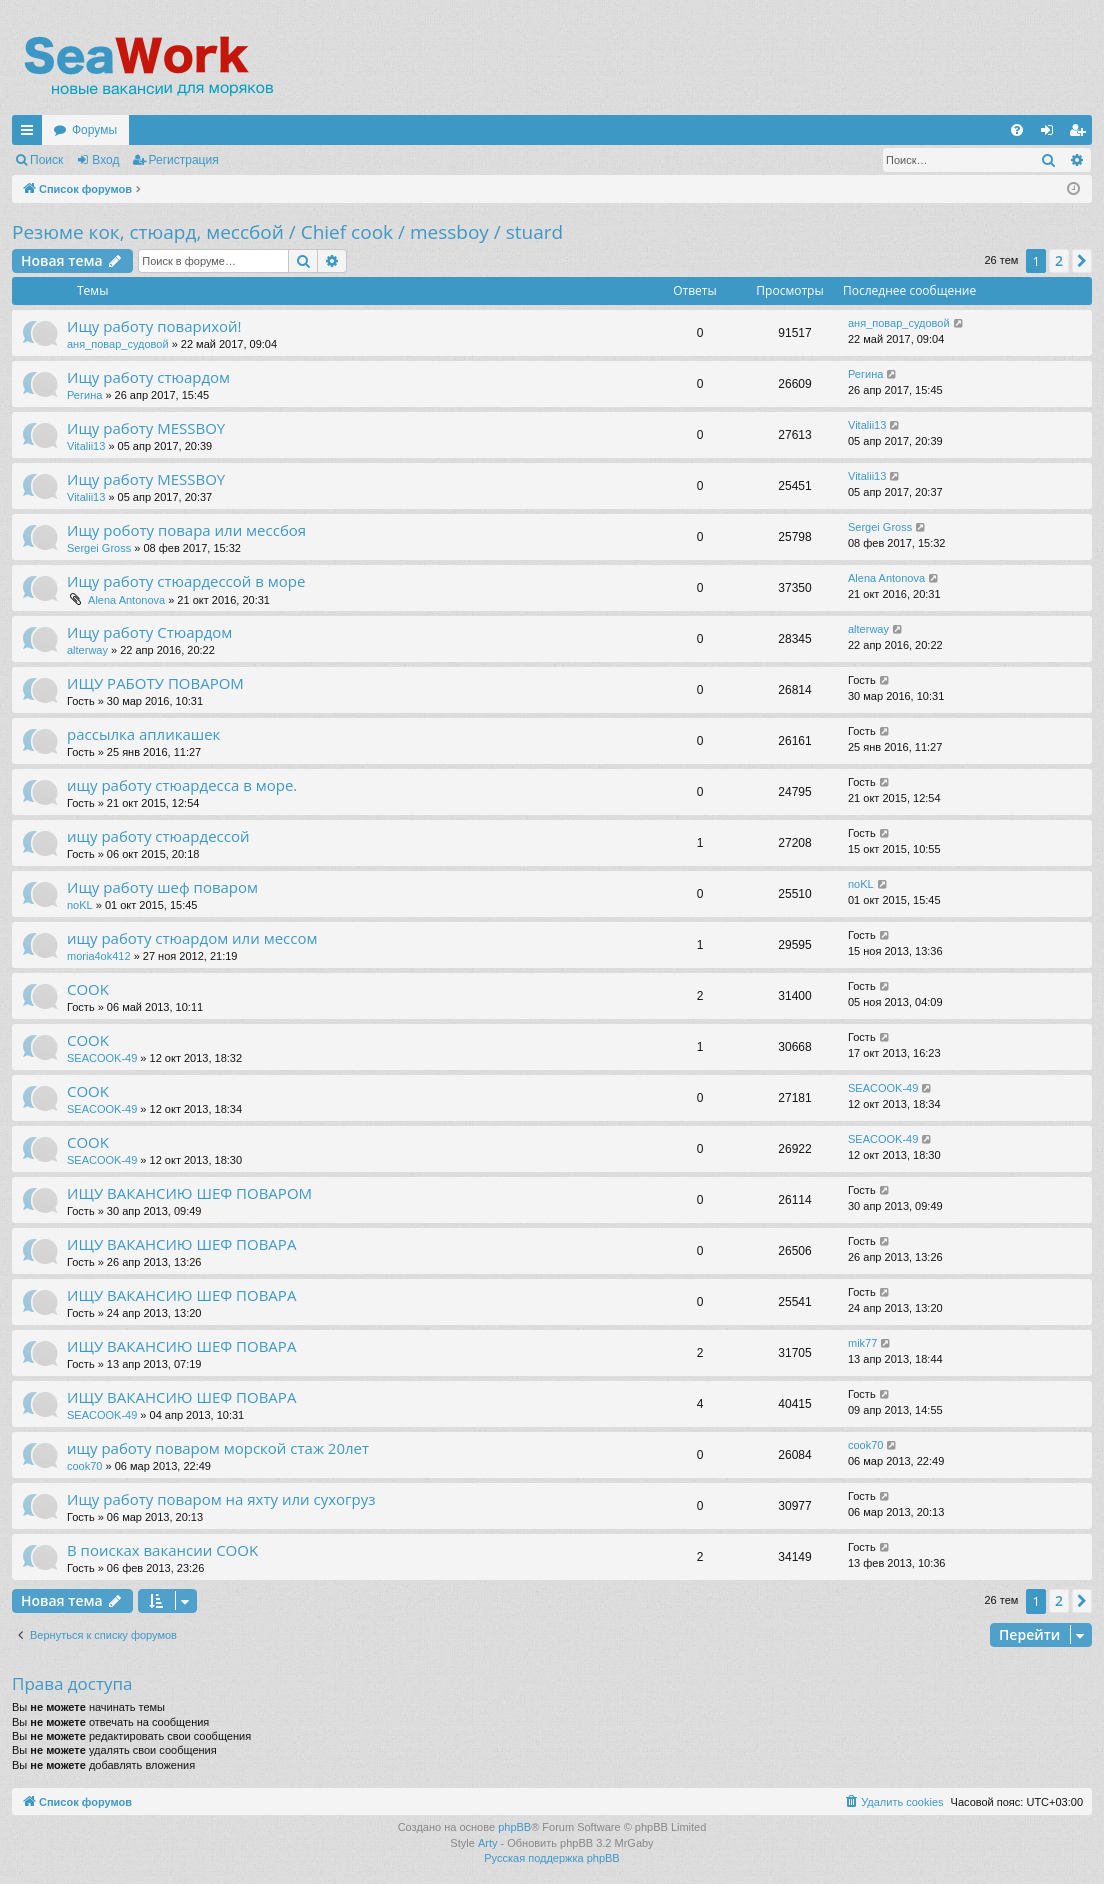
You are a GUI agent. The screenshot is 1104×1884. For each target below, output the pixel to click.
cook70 (84, 1466)
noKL (80, 905)
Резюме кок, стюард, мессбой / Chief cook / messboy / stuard (287, 232)
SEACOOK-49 (102, 1058)
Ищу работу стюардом (148, 377)
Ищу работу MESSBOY (146, 428)
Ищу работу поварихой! (154, 326)
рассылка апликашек (143, 734)
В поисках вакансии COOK (162, 1550)
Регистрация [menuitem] (1081, 134)
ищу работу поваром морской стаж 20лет (218, 1448)
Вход (105, 160)
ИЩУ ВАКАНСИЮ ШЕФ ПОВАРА (181, 1244)
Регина (84, 395)
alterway (87, 650)
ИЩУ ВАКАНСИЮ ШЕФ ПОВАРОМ (189, 1193)
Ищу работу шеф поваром (162, 887)
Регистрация (184, 160)
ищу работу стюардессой (158, 836)
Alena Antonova (126, 600)
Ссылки (31, 134)
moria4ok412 (99, 956)
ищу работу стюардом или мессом (192, 938)
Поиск (46, 160)
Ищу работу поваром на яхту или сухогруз (221, 1499)
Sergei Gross (99, 548)
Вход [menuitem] (1051, 134)
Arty (488, 1843)
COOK (88, 989)
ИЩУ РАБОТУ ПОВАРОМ (155, 683)
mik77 (862, 1343)
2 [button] (1059, 260)
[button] (1082, 261)
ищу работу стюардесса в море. (182, 785)
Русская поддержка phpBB (551, 1858)
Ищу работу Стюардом (149, 632)
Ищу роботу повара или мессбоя (186, 530)
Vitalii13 (86, 446)
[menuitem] (1017, 130)
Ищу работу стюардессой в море (186, 581)
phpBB (514, 1827)
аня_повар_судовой (118, 344)
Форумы (94, 130)
